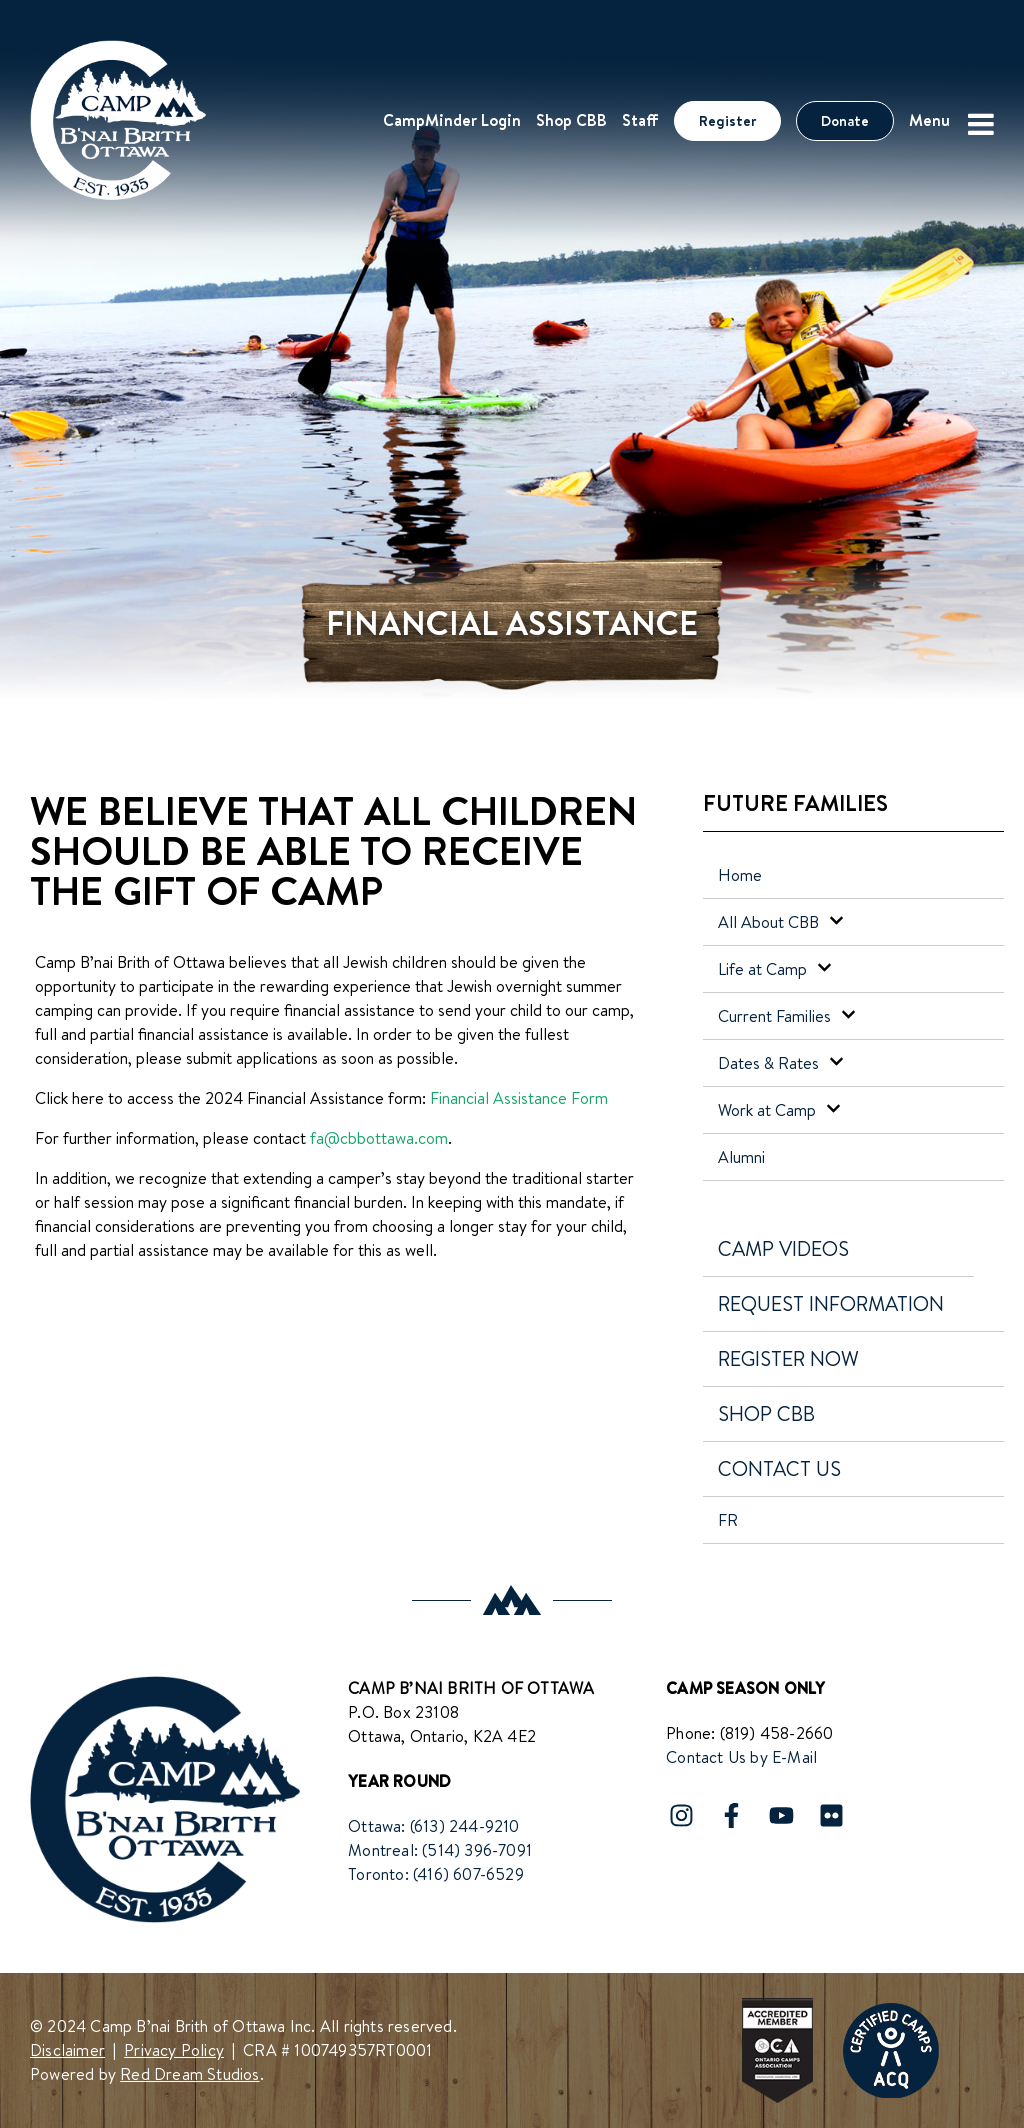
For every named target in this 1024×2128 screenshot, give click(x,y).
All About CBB (781, 922)
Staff (640, 120)
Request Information (831, 1303)
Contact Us (779, 1468)
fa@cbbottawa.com (379, 1138)
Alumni (741, 1157)
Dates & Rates (781, 1063)
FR (728, 1520)
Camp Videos (783, 1248)
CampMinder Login (452, 120)
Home (740, 875)
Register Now (788, 1358)
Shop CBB (571, 120)
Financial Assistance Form (519, 1098)
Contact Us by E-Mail (741, 1757)
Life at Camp (775, 969)
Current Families (787, 1016)
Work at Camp (779, 1110)
